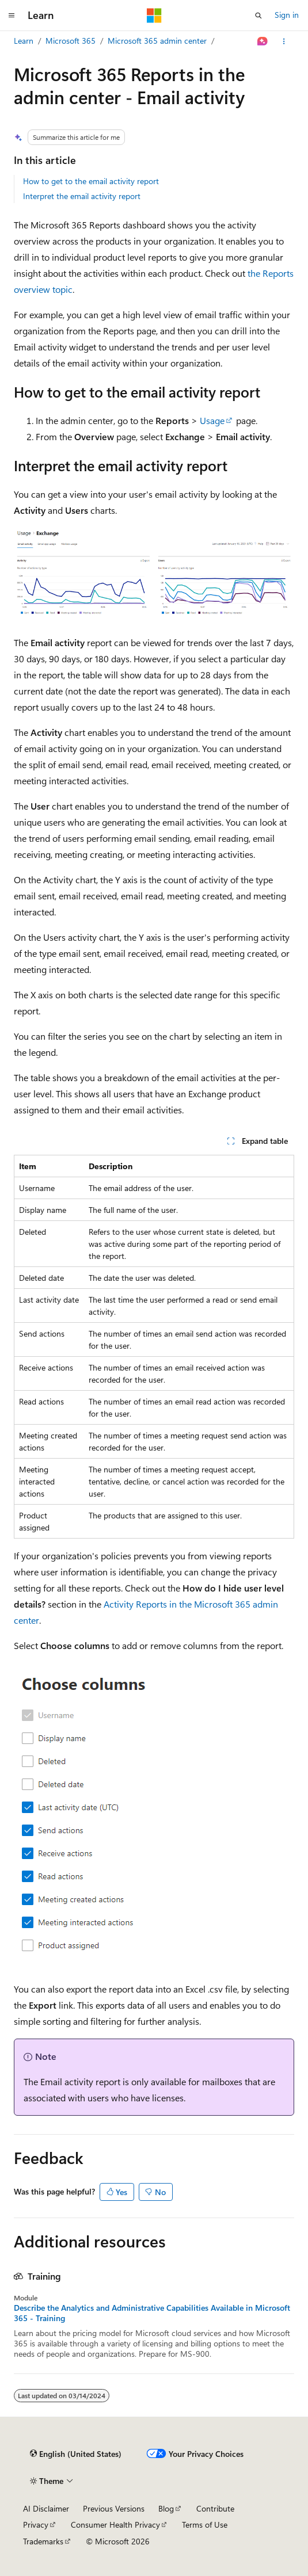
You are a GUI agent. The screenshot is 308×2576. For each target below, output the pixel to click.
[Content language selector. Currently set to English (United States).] (75, 2454)
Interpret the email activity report (81, 195)
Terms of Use (204, 2524)
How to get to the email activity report (91, 180)
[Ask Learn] (263, 41)
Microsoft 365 (70, 40)
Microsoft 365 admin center (157, 40)
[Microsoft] (154, 15)
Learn (23, 40)
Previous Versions (114, 2508)
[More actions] (284, 41)
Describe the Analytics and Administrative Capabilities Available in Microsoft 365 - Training (152, 2313)
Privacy (35, 2524)
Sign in (287, 14)
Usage (212, 420)
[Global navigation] (11, 15)
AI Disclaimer (46, 2508)
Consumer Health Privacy (115, 2524)
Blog (166, 2508)
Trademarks (43, 2541)
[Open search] (258, 15)
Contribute (215, 2508)
